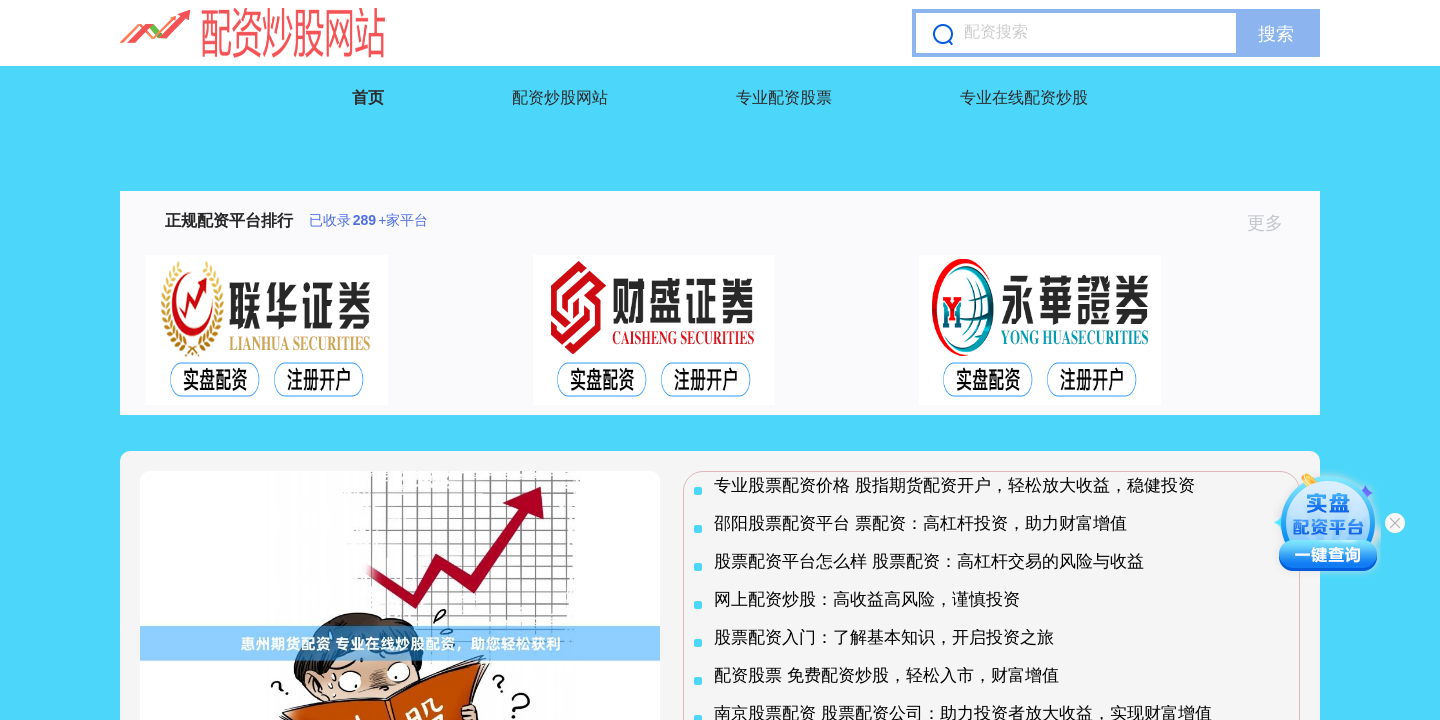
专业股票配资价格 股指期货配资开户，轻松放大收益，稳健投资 (954, 485)
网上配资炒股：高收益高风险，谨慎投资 (867, 599)
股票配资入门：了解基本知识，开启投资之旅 (884, 637)
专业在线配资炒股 (1024, 97)
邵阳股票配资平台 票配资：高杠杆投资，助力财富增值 (920, 523)
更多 (1273, 223)
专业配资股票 (784, 97)
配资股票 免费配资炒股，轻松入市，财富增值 (886, 675)
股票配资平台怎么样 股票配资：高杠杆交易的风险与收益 (929, 561)
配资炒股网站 (560, 97)
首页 (368, 97)
